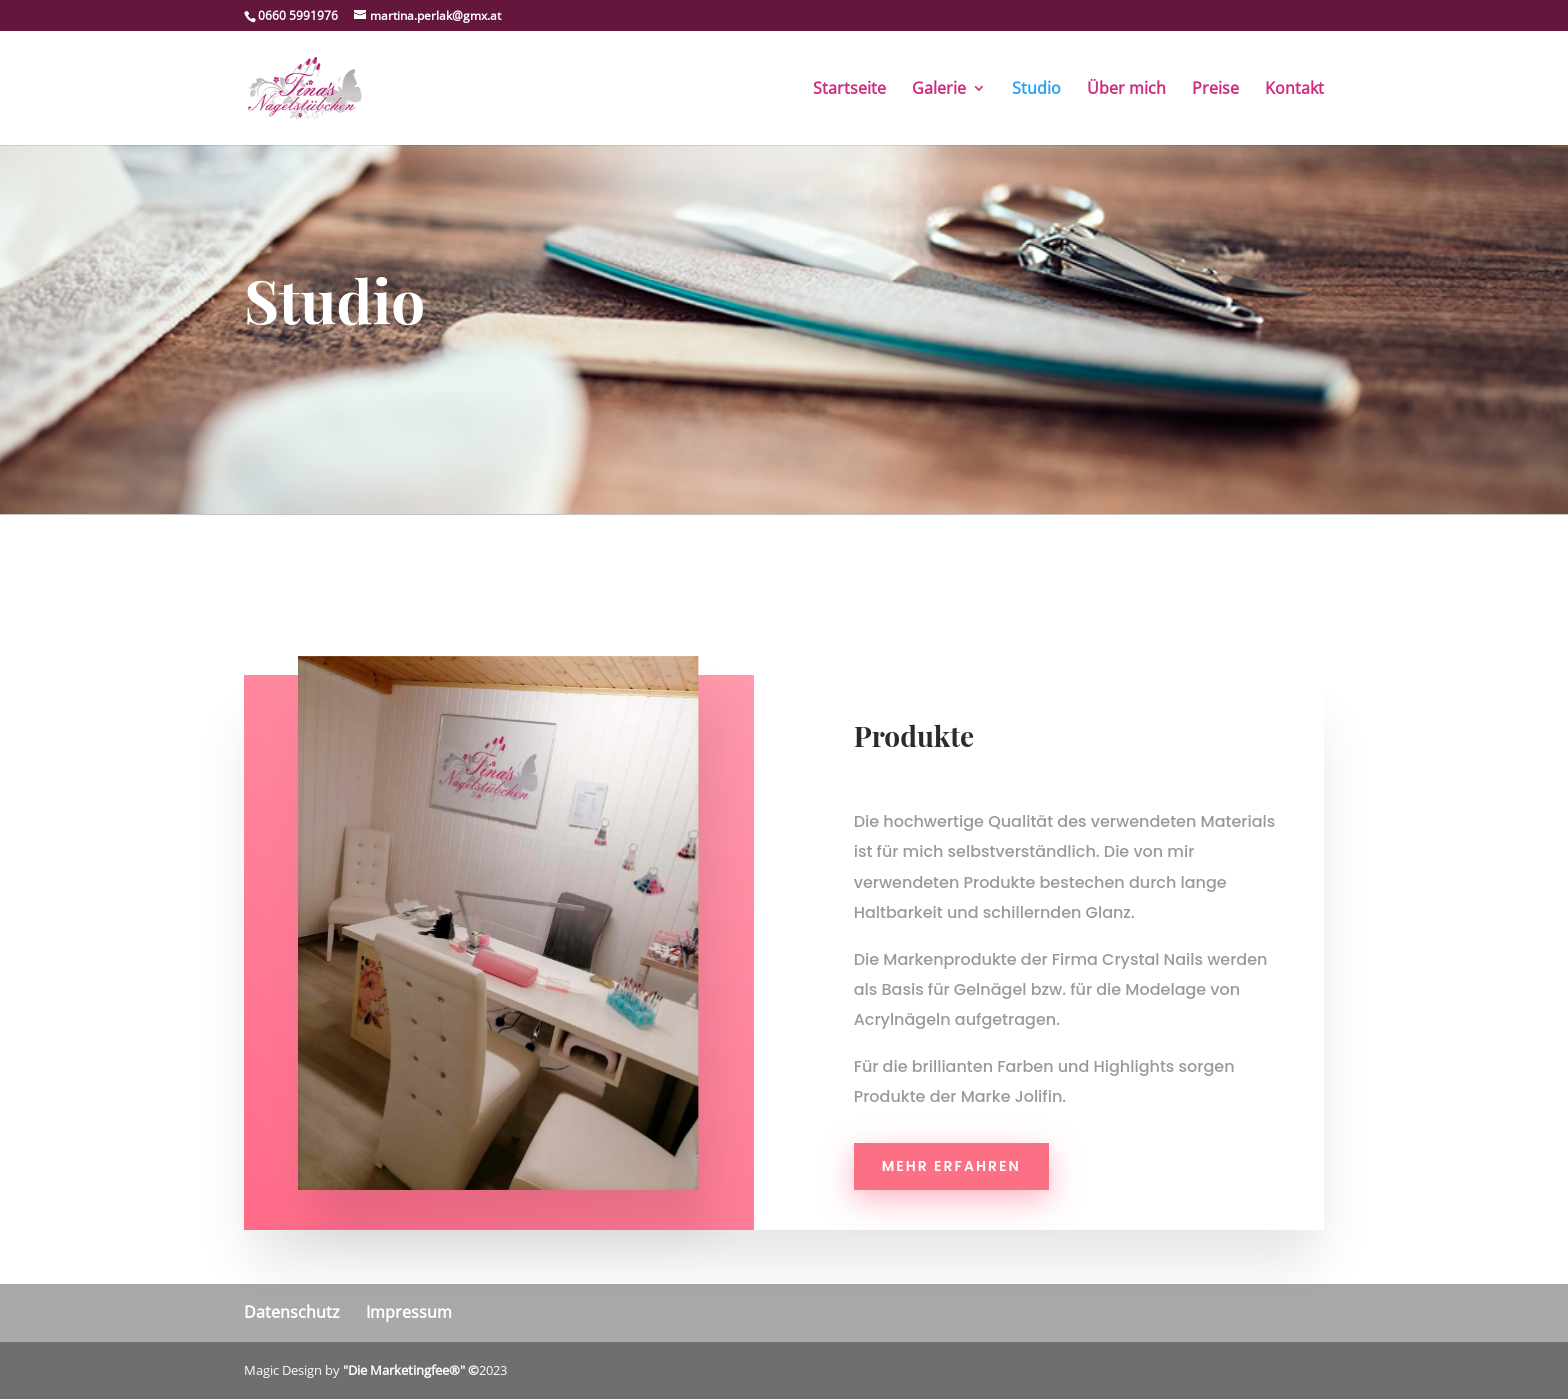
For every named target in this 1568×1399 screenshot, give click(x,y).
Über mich (1126, 90)
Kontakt (1294, 90)
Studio (1036, 90)
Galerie (939, 90)
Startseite (849, 90)
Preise (1215, 90)
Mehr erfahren (951, 1166)
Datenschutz (292, 1312)
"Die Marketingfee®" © (411, 1370)
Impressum (409, 1312)
